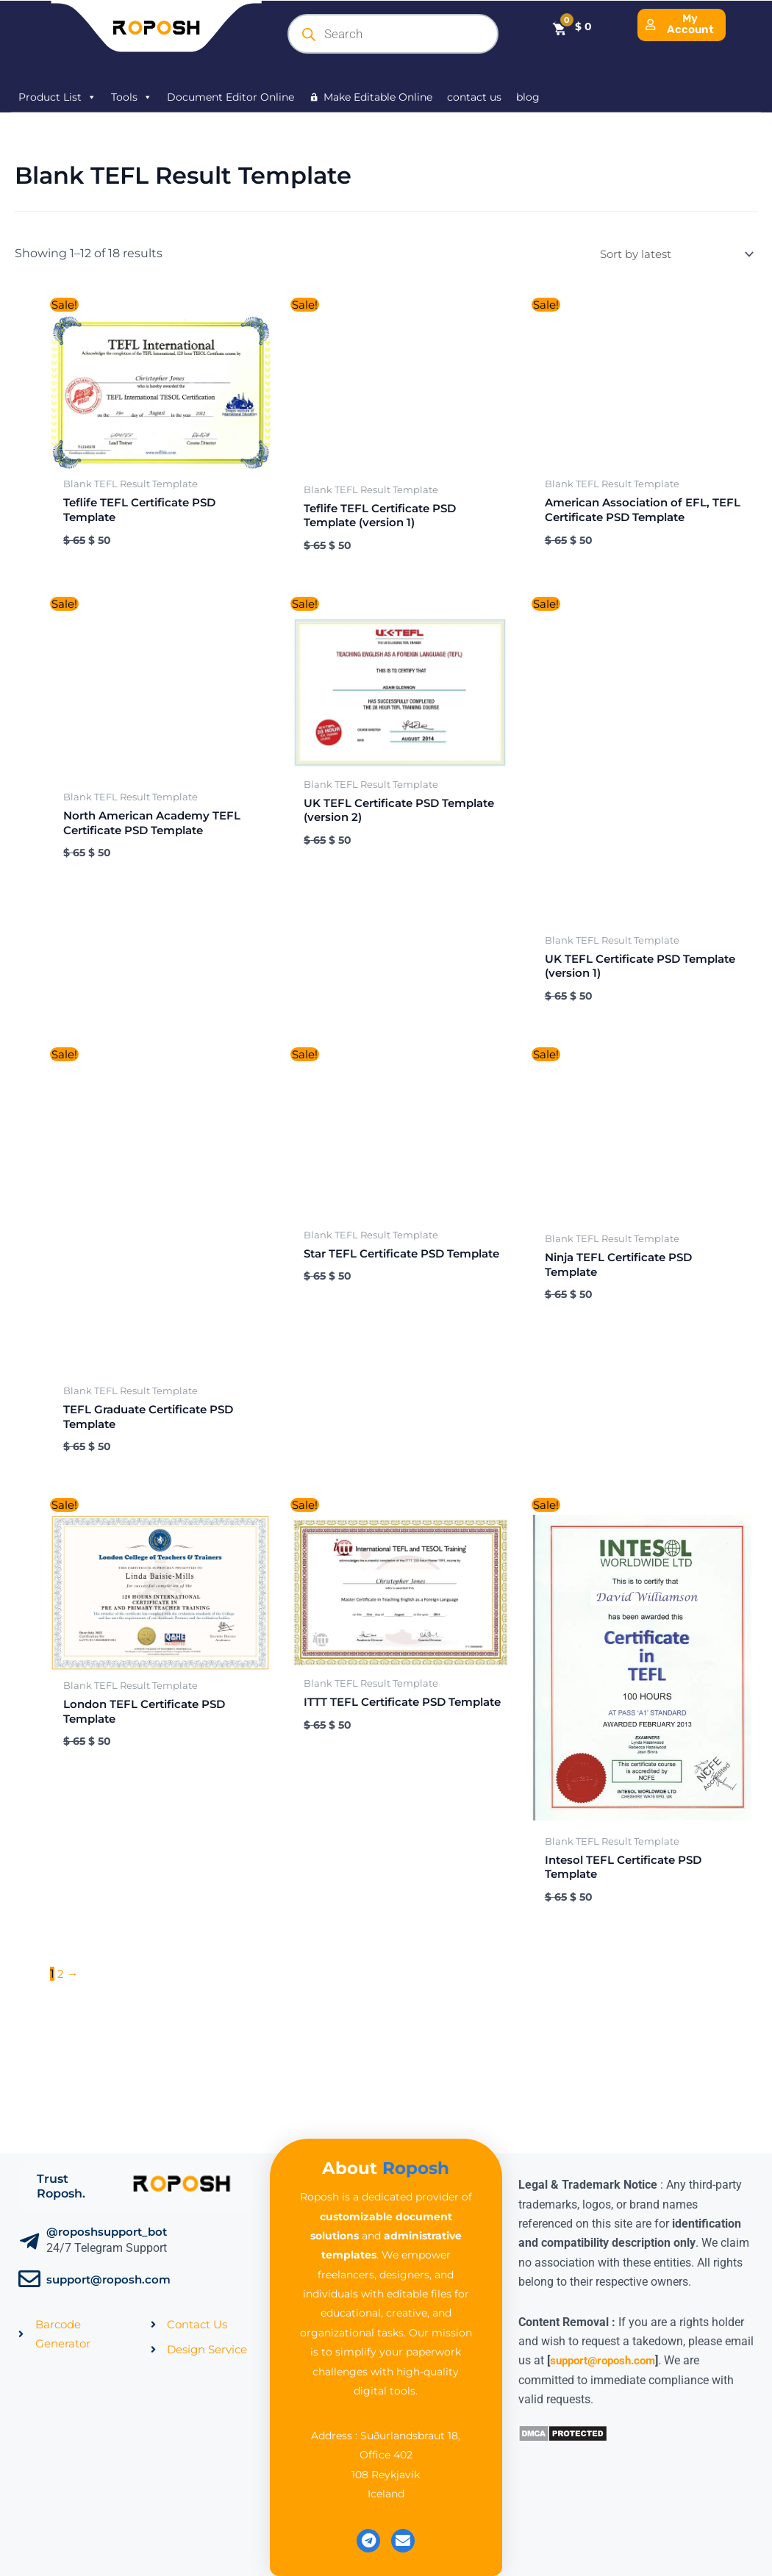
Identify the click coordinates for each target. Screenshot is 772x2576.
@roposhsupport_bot (106, 2232)
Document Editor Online (230, 97)
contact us (474, 97)
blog (528, 97)
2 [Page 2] (60, 2005)
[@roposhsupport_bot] (29, 2242)
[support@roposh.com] (29, 2279)
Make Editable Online (378, 97)
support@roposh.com (108, 2279)
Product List (57, 97)
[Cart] (572, 27)
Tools (131, 97)
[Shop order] (668, 254)
